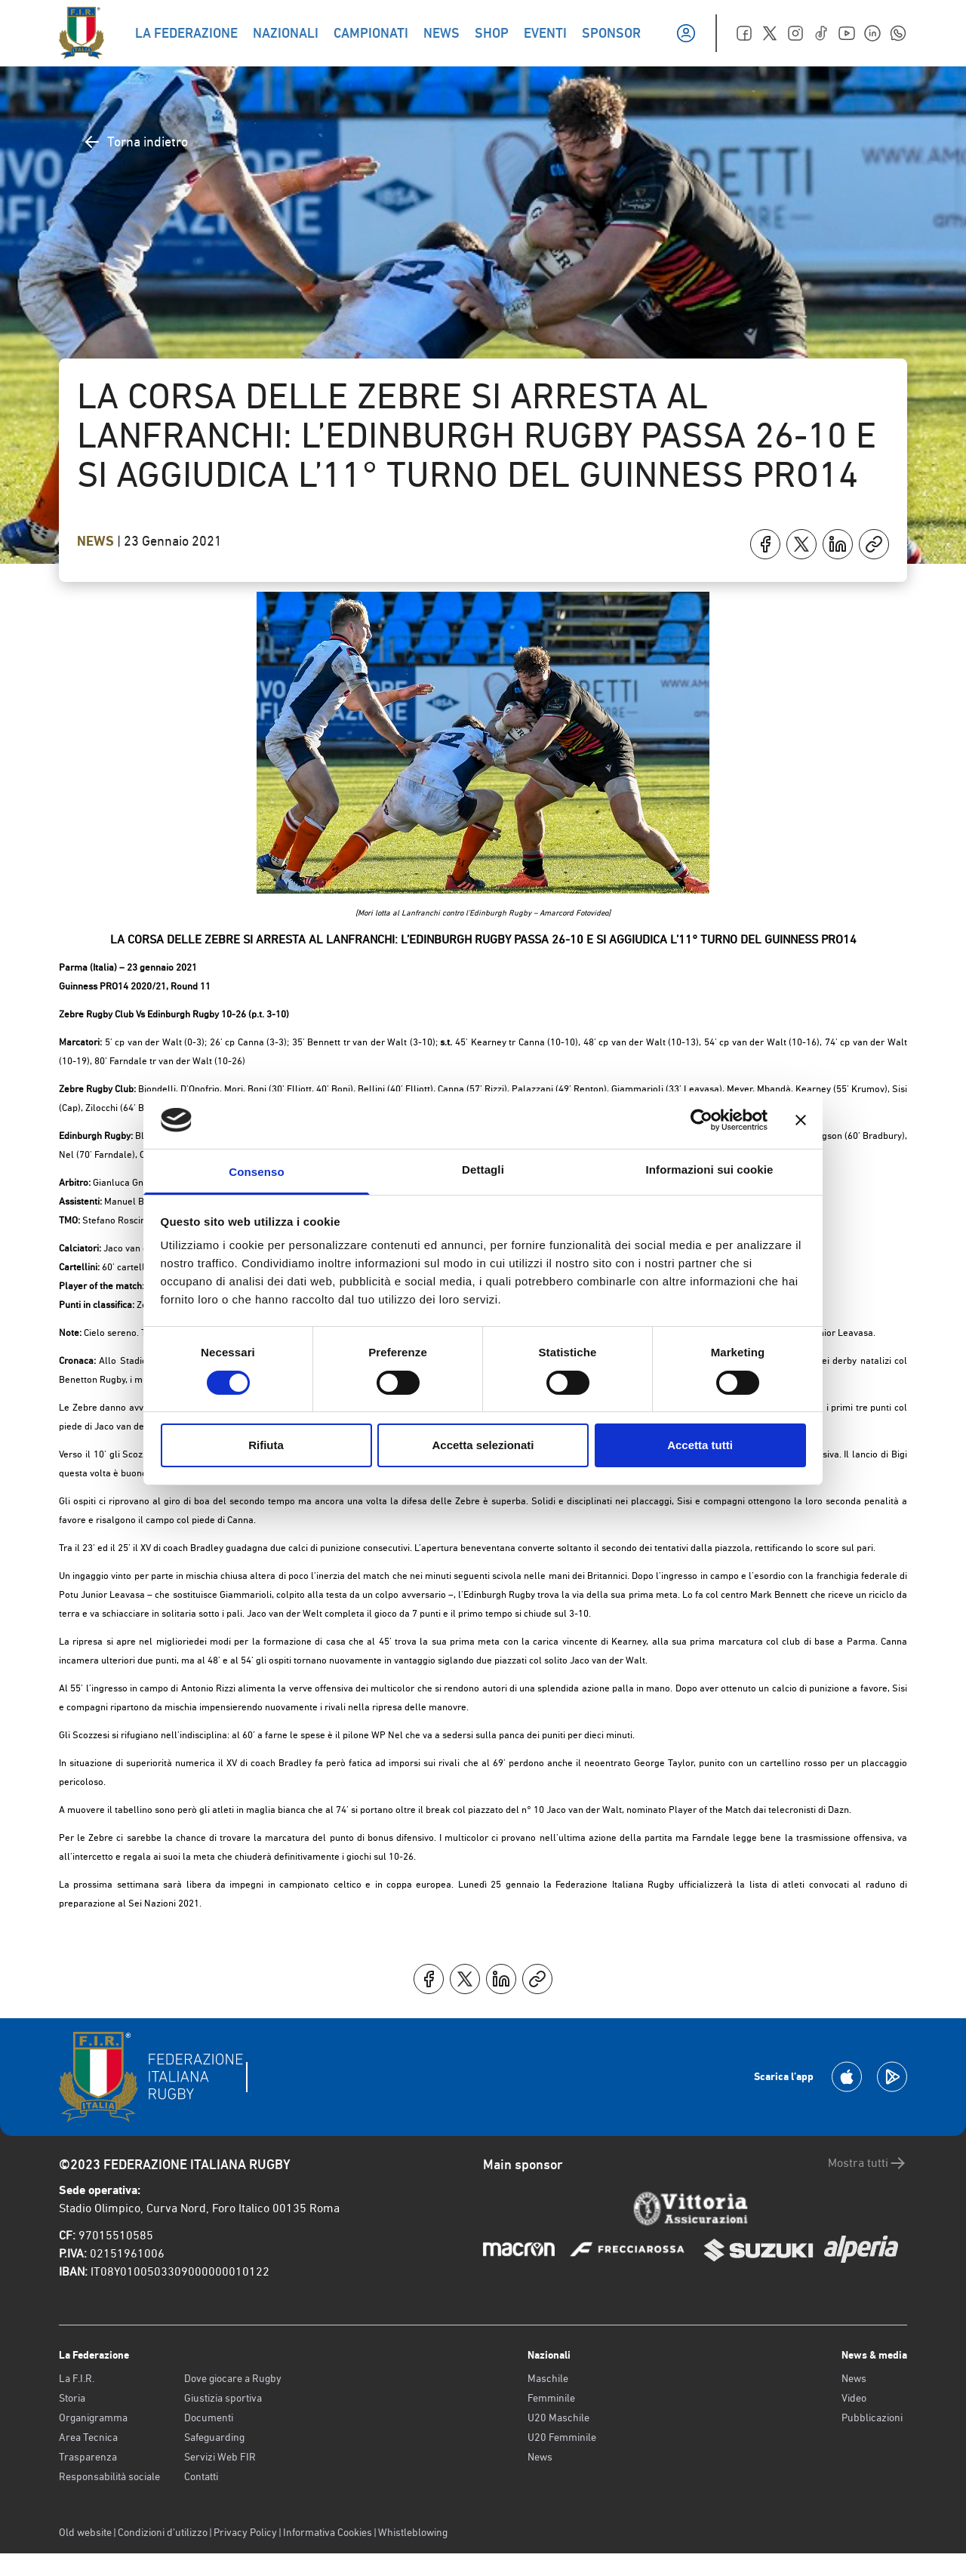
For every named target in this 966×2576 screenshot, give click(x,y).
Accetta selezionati (483, 1445)
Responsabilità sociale (109, 2476)
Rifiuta (266, 1445)
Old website (85, 2532)
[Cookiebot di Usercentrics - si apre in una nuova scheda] (701, 1120)
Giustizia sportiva (223, 2398)
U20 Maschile (558, 2417)
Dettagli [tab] (483, 1169)
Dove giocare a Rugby (232, 2378)
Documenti (208, 2417)
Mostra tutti (867, 2163)
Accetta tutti (700, 1445)
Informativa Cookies (327, 2532)
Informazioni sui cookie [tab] (710, 1169)
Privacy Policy (245, 2532)
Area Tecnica (88, 2437)
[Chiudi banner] (800, 1120)
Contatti (201, 2476)
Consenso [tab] (256, 1171)
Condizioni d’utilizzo (163, 2532)
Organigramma (93, 2417)
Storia (72, 2398)
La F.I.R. (76, 2378)
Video (853, 2398)
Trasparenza (88, 2457)
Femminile (551, 2398)
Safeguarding (214, 2437)
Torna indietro (135, 142)
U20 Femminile (562, 2437)
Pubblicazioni (872, 2417)
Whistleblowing (413, 2532)
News (97, 541)
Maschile (548, 2378)
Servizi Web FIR (220, 2457)
